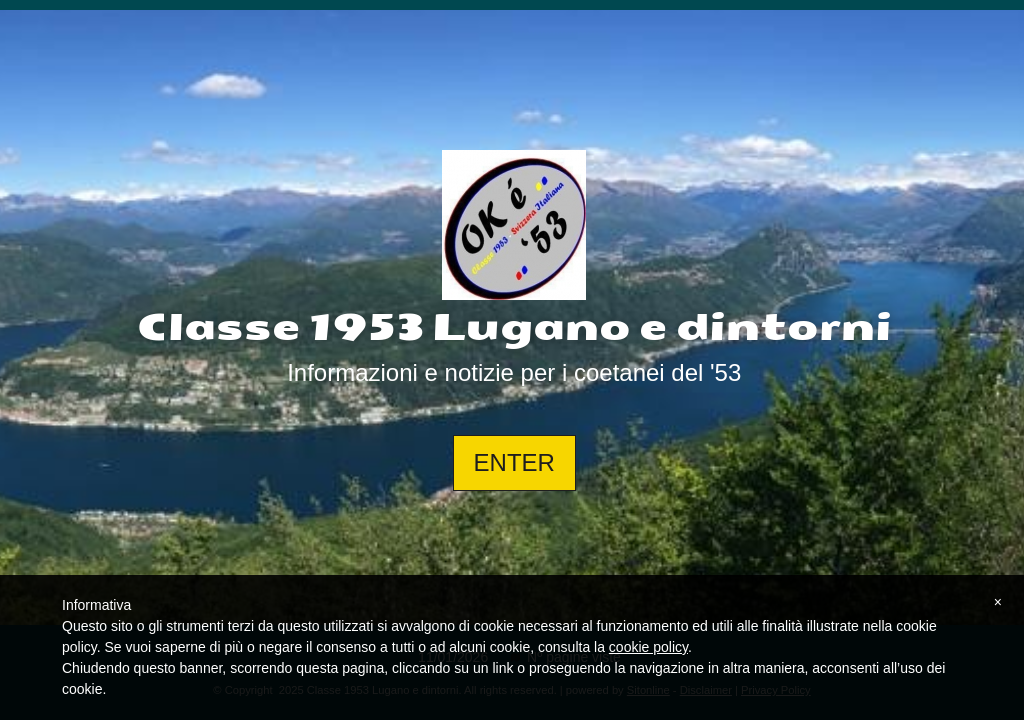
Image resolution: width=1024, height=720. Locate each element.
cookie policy (648, 647)
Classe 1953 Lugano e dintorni (514, 328)
